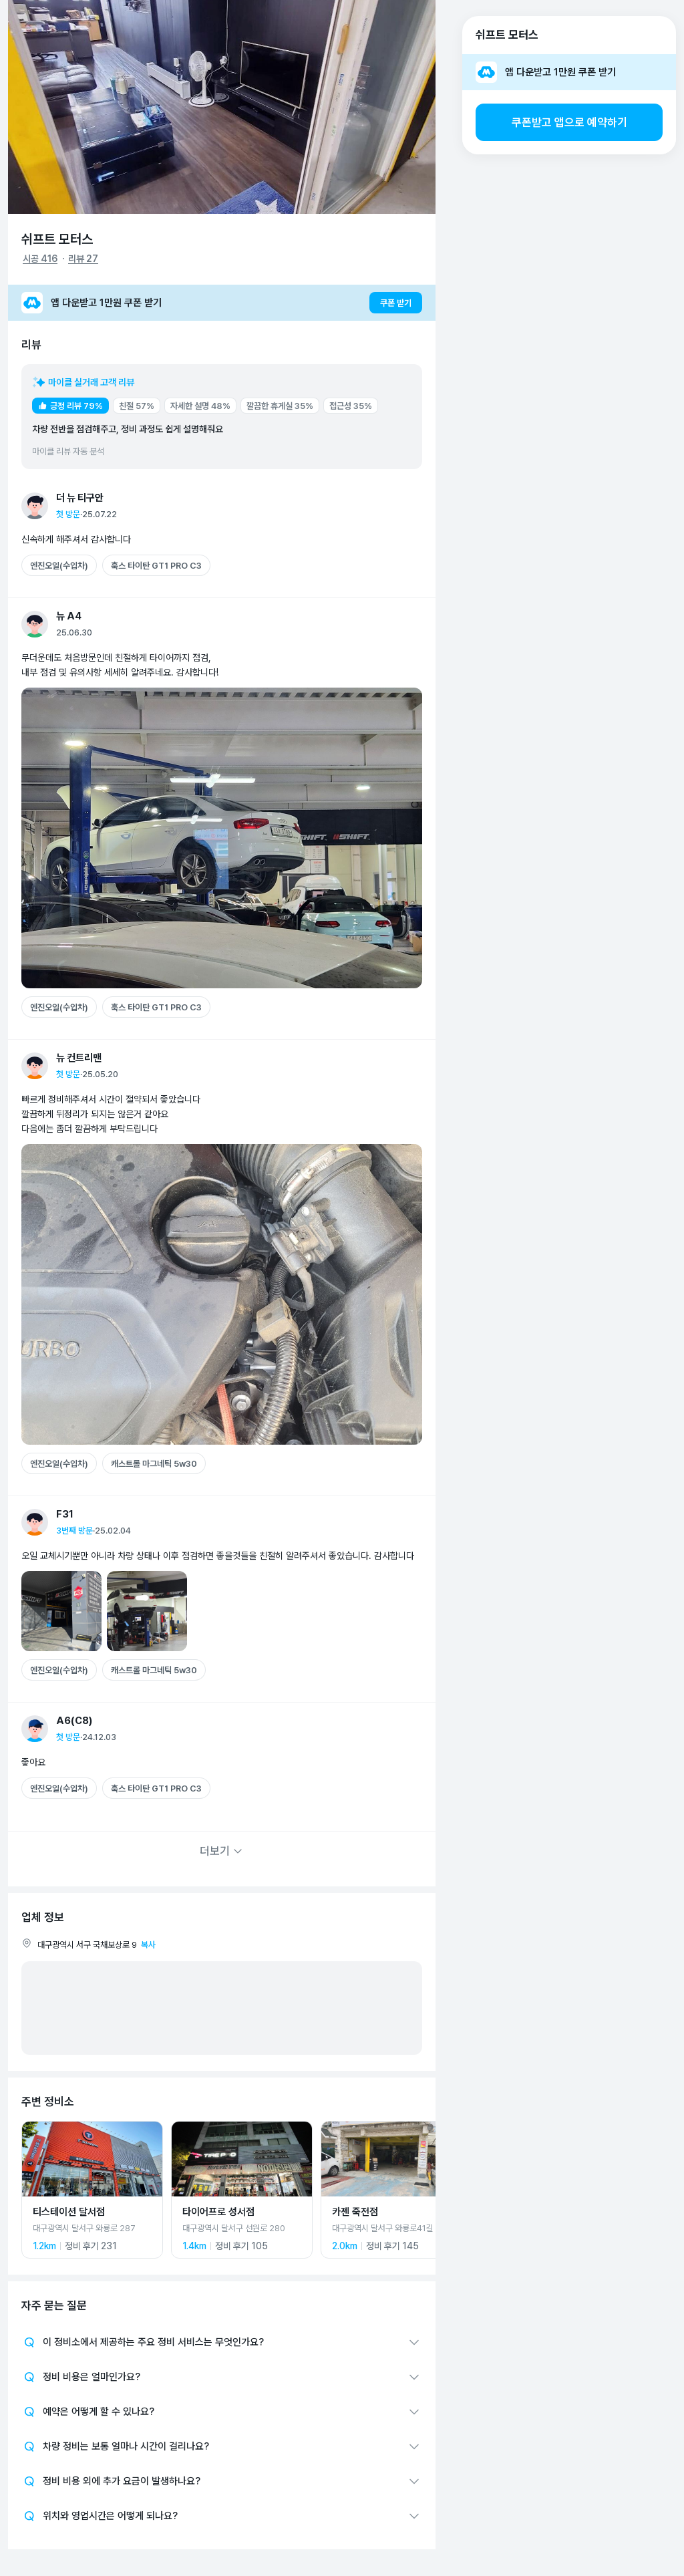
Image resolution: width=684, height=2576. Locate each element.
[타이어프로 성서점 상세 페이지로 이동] (242, 2190)
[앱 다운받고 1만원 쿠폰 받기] (222, 303)
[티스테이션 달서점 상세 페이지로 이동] (92, 2190)
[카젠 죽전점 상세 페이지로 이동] (391, 2190)
